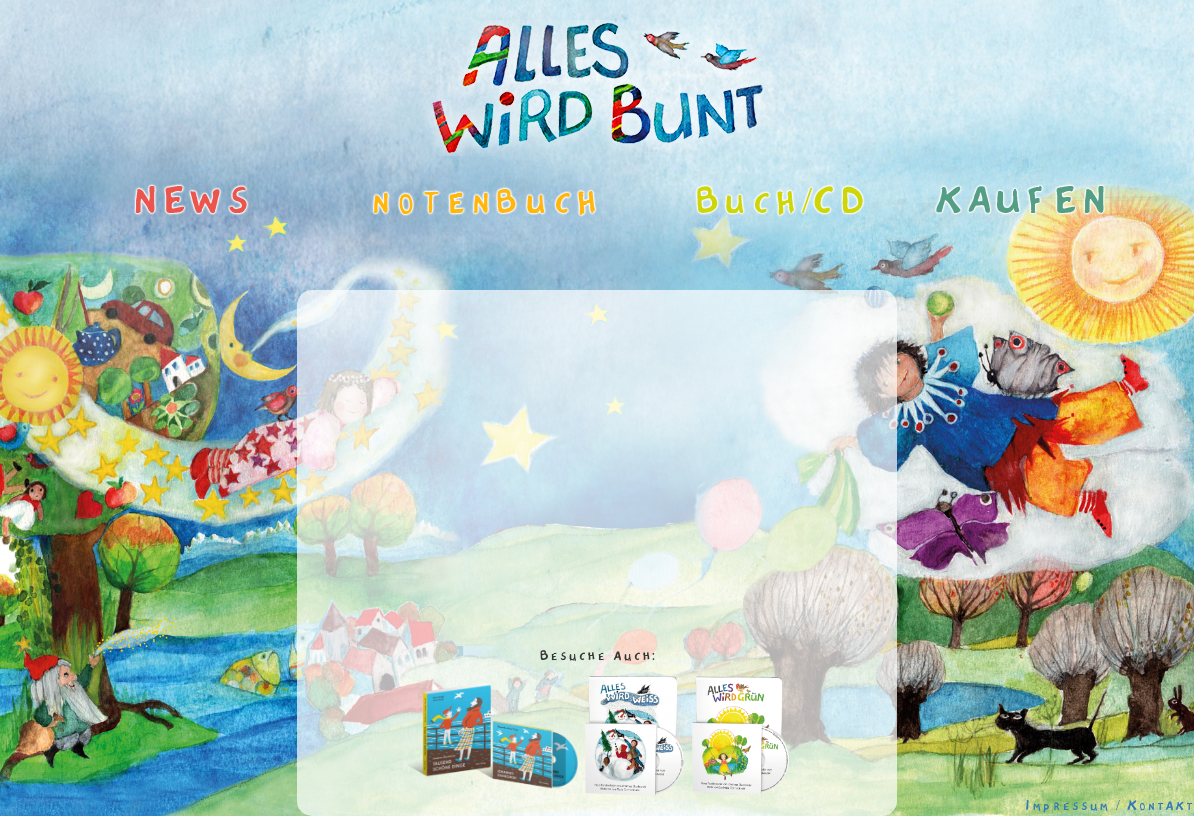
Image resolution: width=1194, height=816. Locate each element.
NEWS (193, 202)
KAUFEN (1008, 202)
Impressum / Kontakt (1109, 806)
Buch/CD (766, 202)
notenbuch (442, 202)
